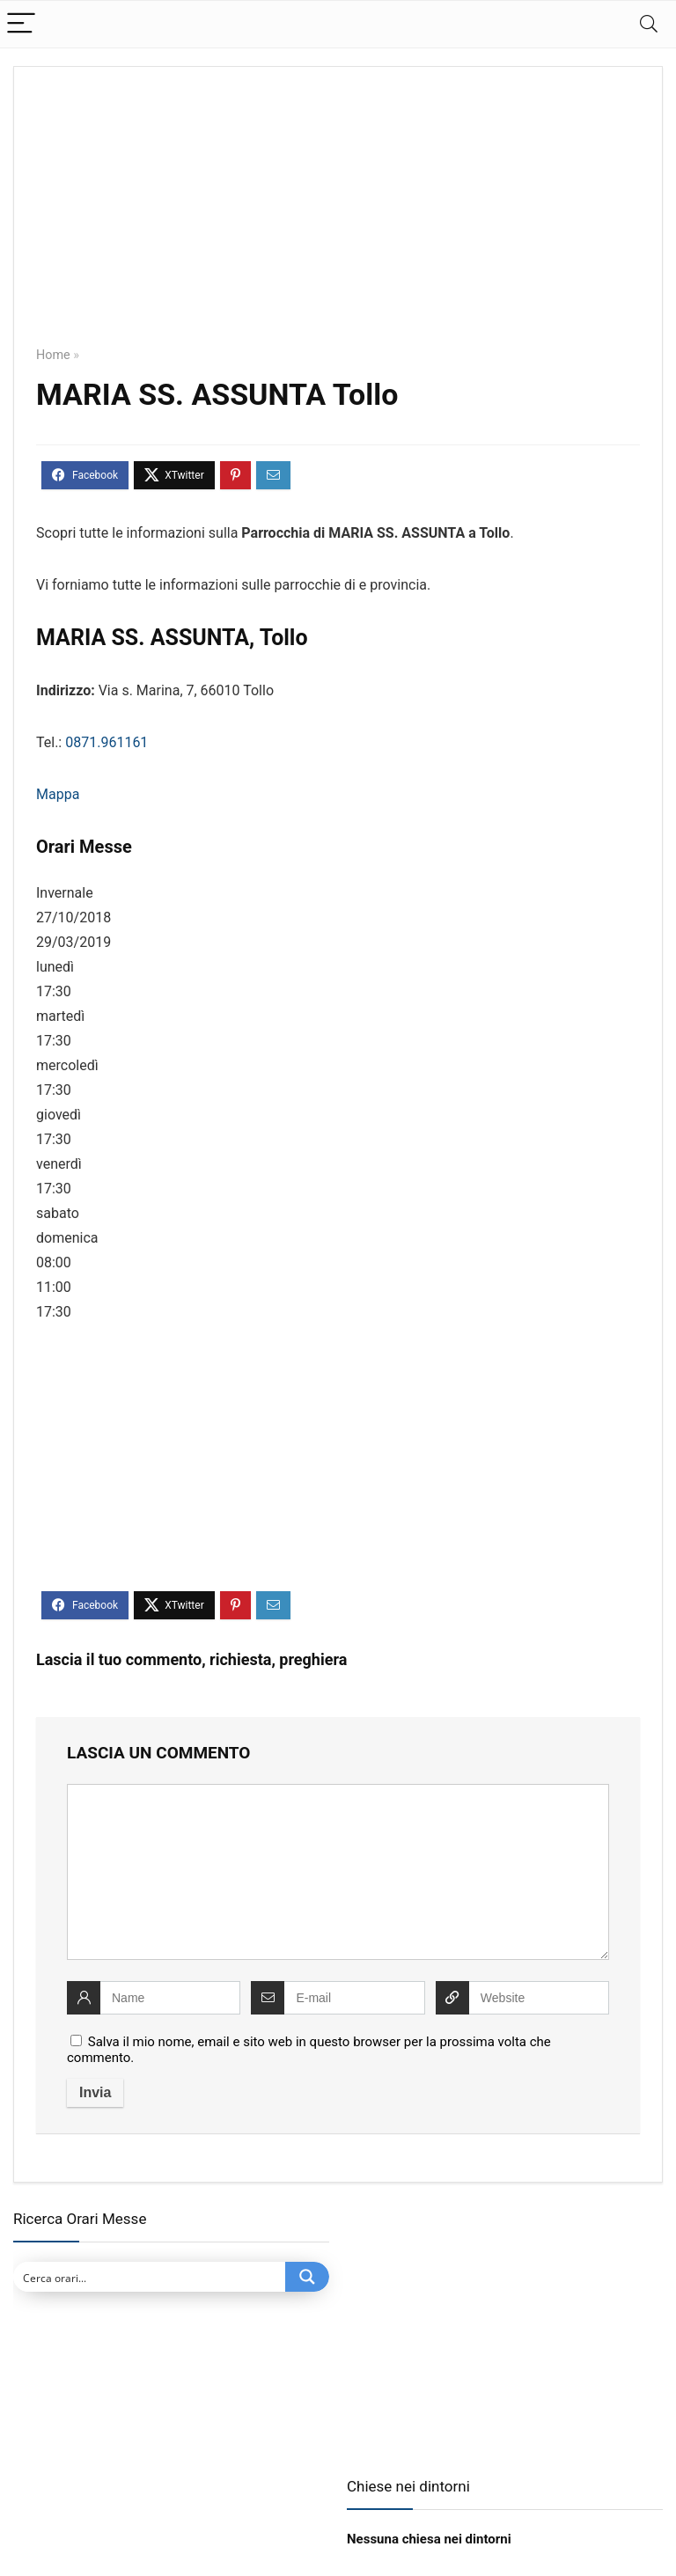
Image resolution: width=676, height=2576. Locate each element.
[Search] (649, 24)
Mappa (57, 794)
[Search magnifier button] (307, 2277)
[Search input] (150, 2277)
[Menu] (21, 24)
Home (53, 355)
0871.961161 (106, 742)
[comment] (338, 1872)
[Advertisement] (338, 219)
